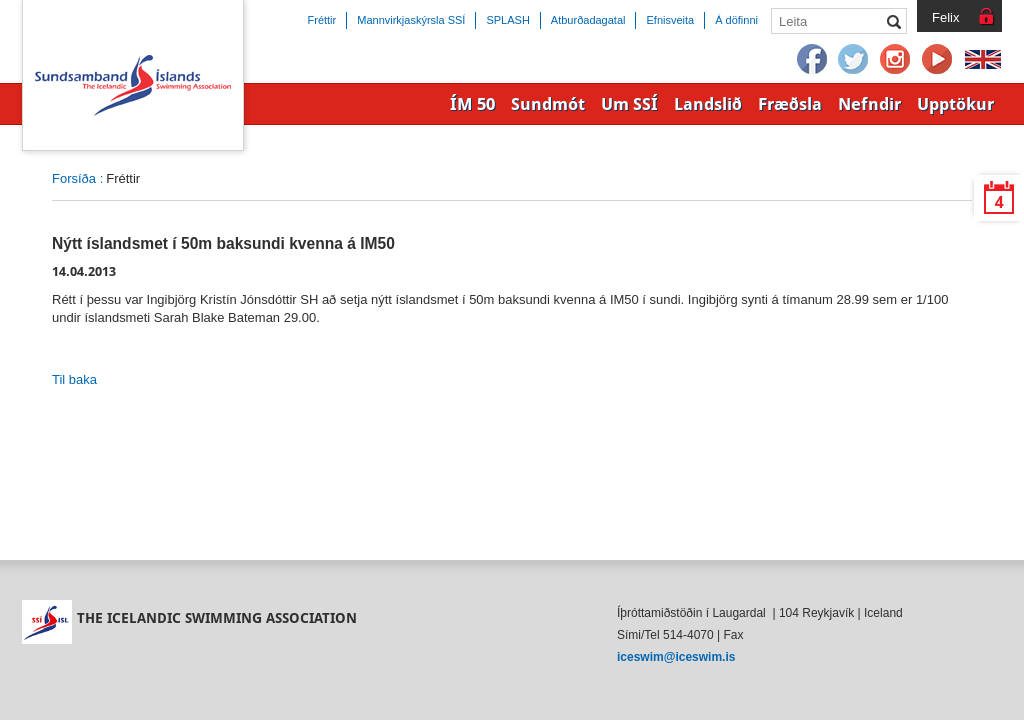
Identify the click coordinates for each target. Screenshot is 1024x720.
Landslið (708, 104)
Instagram (896, 60)
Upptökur (955, 104)
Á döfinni (736, 20)
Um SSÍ (629, 104)
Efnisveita (670, 20)
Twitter (854, 60)
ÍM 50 (472, 104)
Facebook (812, 60)
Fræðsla (790, 104)
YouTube (938, 60)
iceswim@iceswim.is (676, 657)
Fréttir (322, 20)
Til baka (74, 379)
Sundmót (548, 104)
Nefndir (869, 104)
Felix (945, 17)
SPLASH (507, 20)
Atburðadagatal (588, 20)
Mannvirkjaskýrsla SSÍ (411, 20)
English (983, 60)
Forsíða (74, 178)
